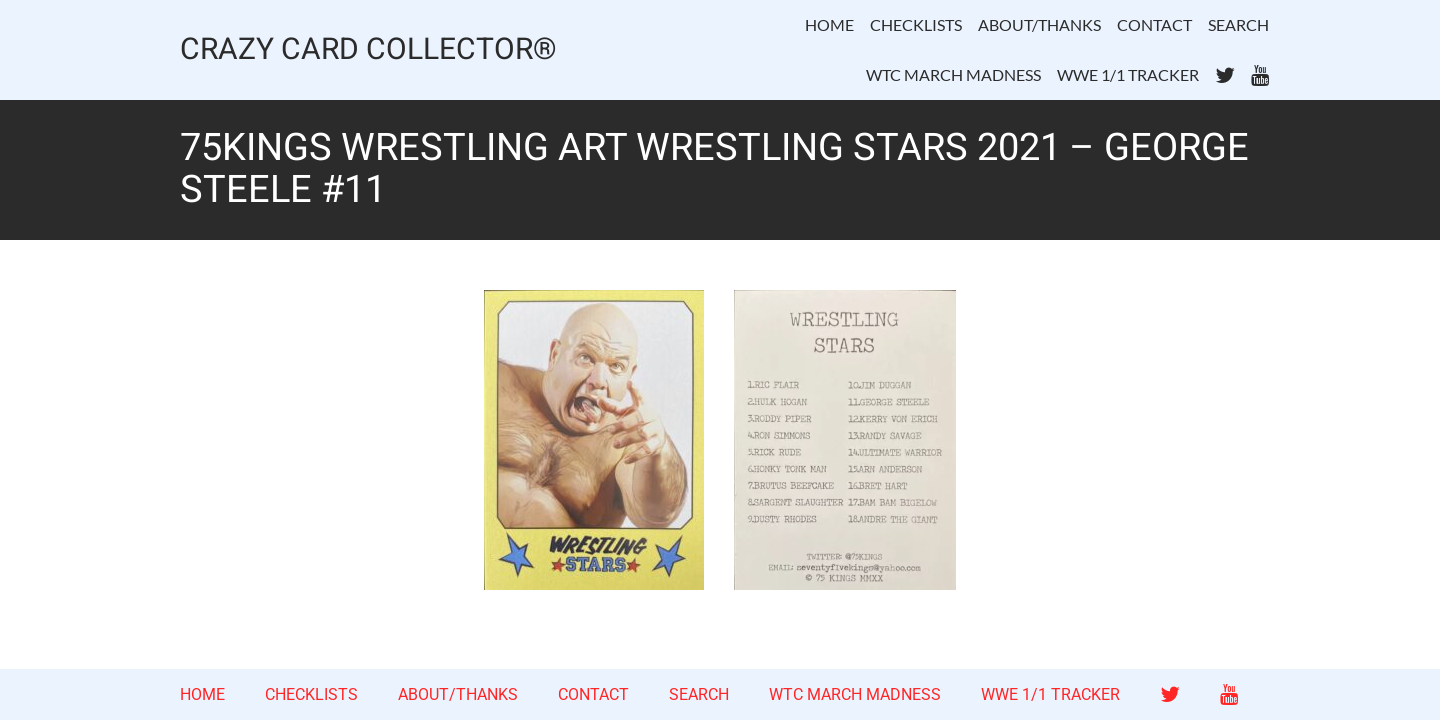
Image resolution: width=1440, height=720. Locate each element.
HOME (829, 24)
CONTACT (1154, 24)
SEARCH (1238, 24)
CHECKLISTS (916, 24)
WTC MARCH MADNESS (953, 74)
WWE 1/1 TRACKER (1128, 74)
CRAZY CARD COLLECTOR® (368, 50)
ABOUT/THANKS (1039, 24)
